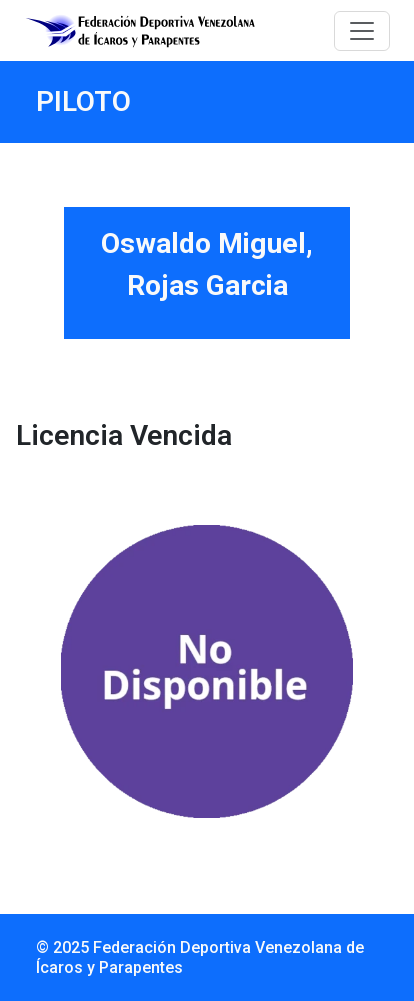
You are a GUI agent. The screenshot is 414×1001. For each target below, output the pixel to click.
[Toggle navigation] (362, 31)
